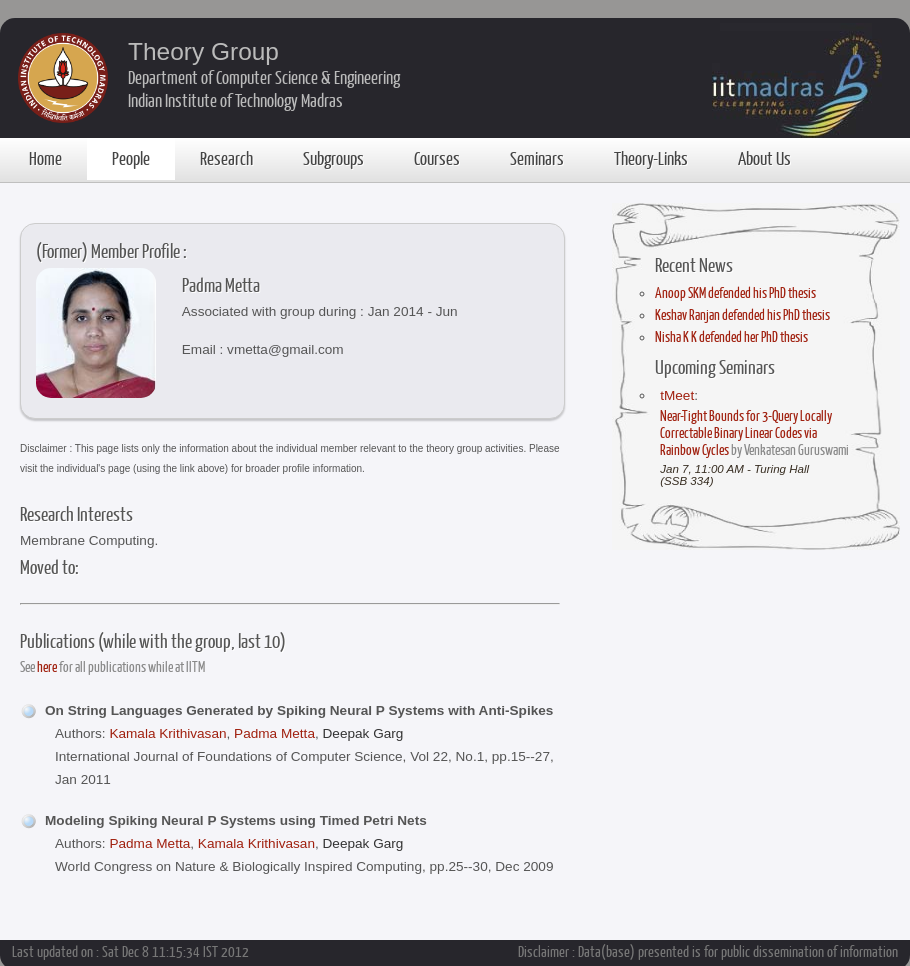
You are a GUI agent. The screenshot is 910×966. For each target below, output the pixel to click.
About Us (764, 158)
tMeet (677, 395)
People (131, 158)
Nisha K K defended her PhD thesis (731, 336)
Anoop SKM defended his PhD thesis (735, 292)
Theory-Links (651, 158)
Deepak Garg (363, 733)
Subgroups (333, 158)
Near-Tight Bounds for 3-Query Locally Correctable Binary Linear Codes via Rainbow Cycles (746, 432)
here (47, 666)
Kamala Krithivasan (167, 733)
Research (226, 158)
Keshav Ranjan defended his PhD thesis (742, 314)
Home (45, 158)
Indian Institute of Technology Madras (235, 100)
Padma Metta (274, 733)
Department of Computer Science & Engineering (264, 77)
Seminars (537, 158)
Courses (437, 158)
